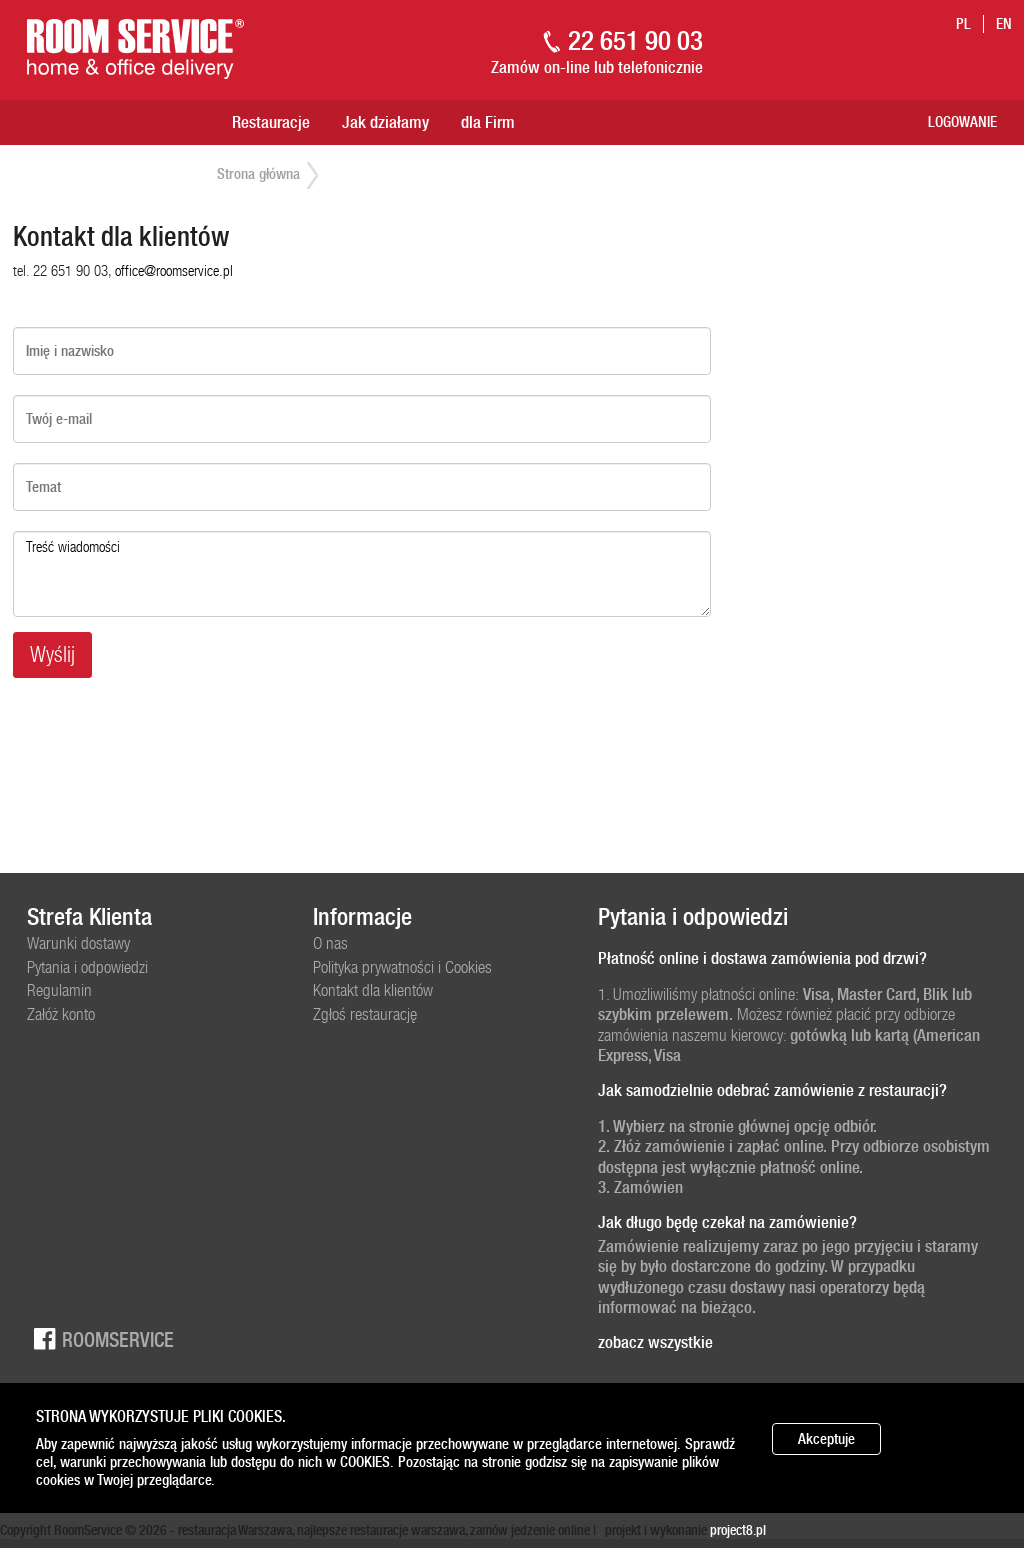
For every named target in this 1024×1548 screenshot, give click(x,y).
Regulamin (59, 990)
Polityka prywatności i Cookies (402, 967)
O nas (330, 943)
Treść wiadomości (362, 574)
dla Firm (488, 122)
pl (963, 24)
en (1004, 24)
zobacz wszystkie (655, 1342)
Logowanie (962, 122)
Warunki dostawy (78, 943)
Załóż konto (61, 1014)
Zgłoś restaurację (365, 1014)
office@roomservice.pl (174, 271)
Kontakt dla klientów (373, 990)
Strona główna (258, 174)
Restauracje (271, 122)
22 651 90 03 (635, 40)
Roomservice (100, 1338)
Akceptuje (826, 1439)
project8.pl (738, 1530)
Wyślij (52, 654)
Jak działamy (385, 122)
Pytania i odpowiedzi (87, 967)
